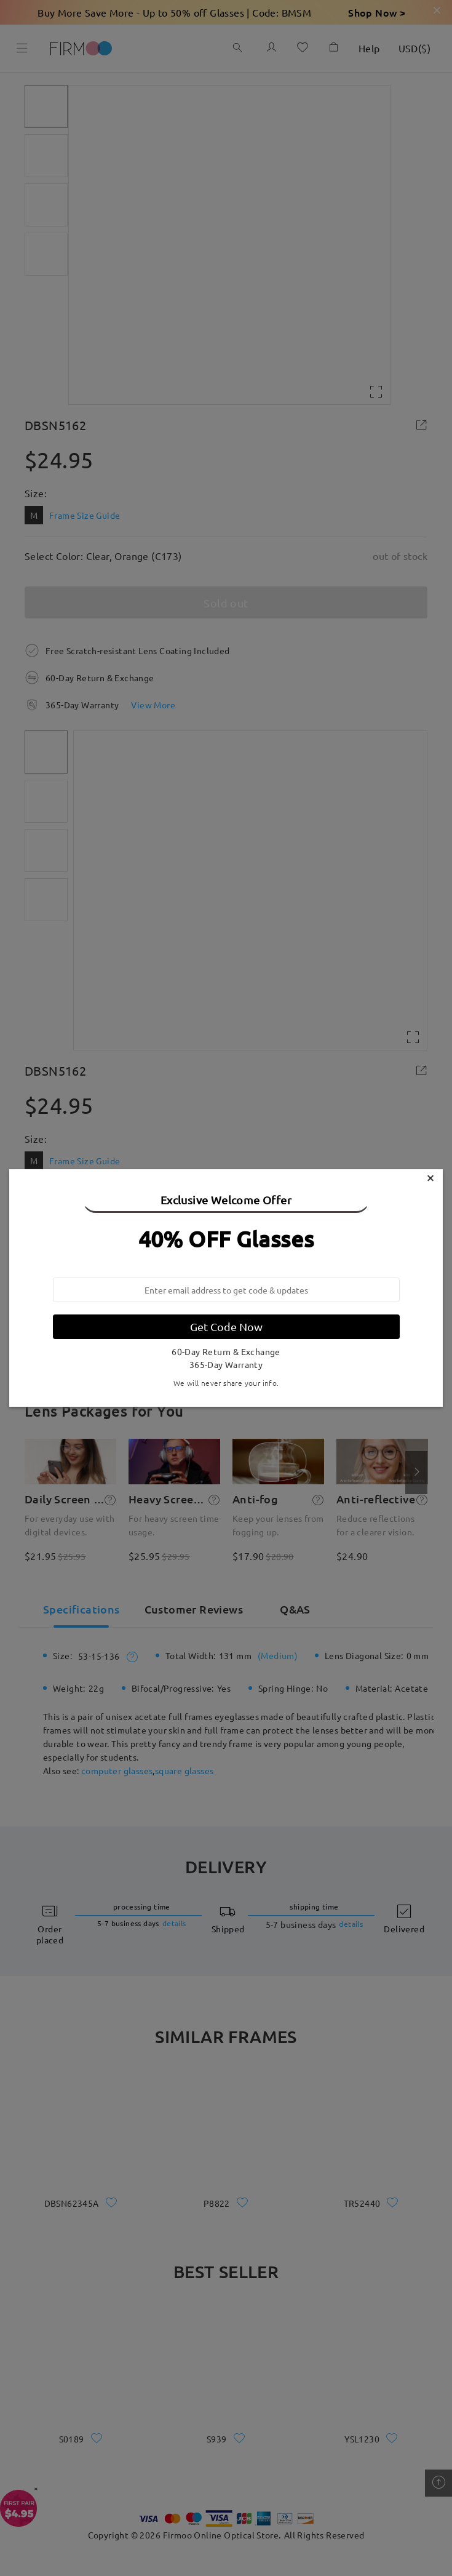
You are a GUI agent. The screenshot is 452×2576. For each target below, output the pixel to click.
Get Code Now (226, 1326)
